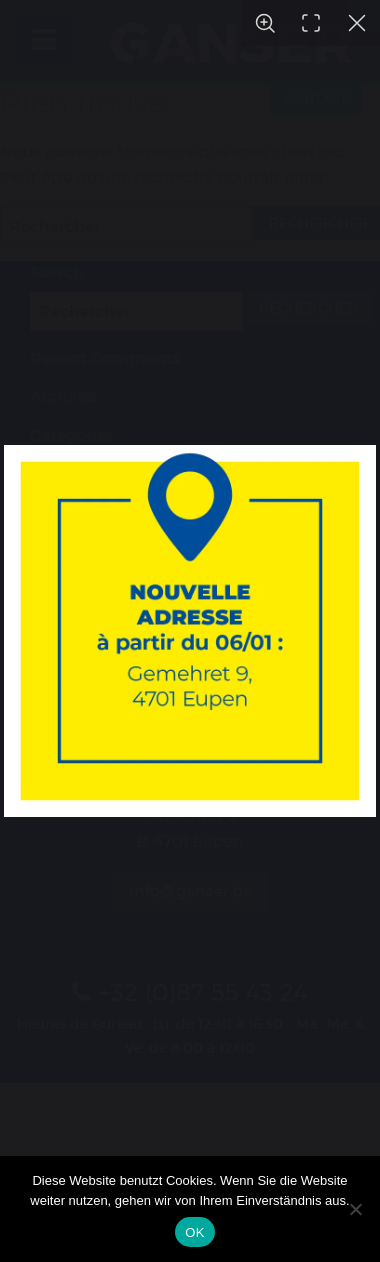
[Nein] (355, 1209)
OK (194, 1232)
